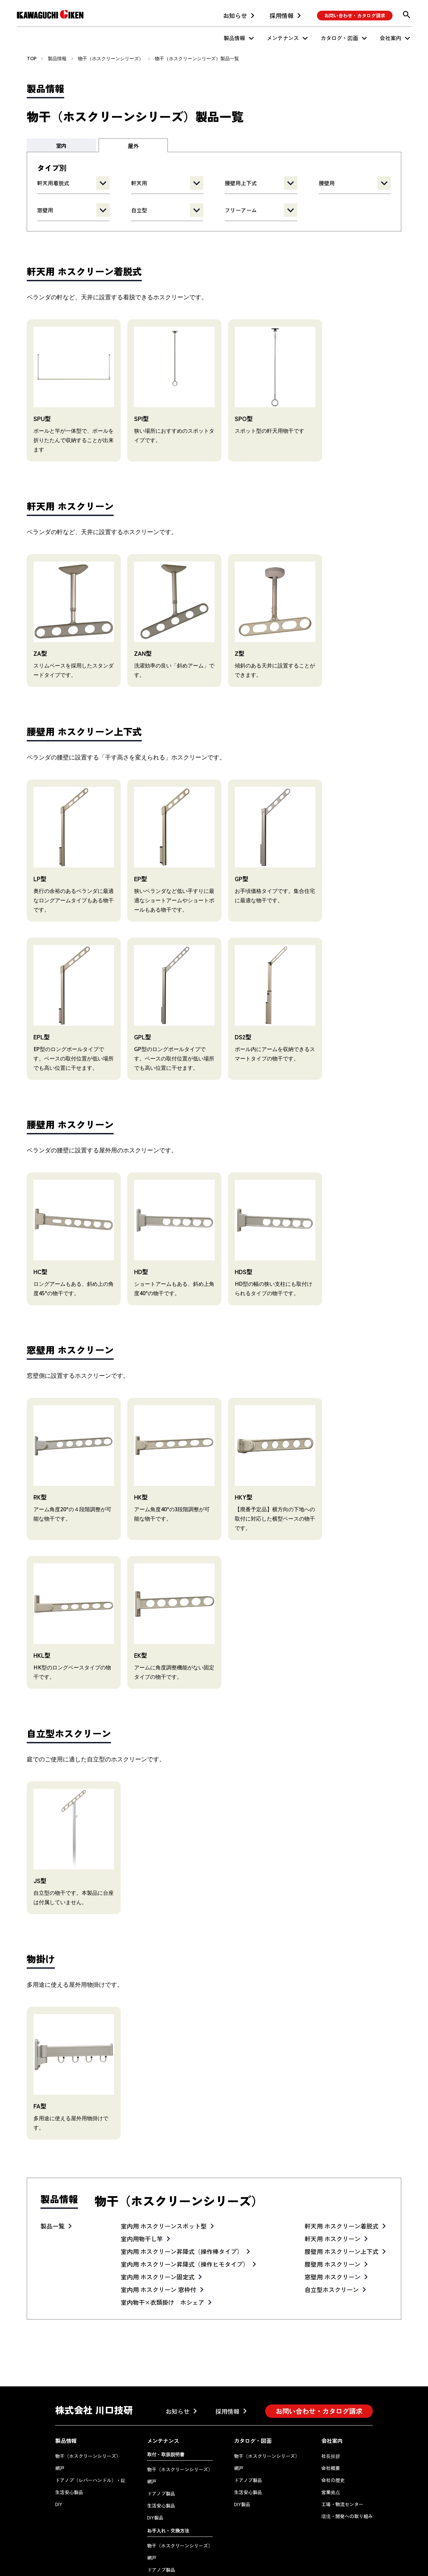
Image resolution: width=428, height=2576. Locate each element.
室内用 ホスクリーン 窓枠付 (158, 2241)
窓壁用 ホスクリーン (332, 2228)
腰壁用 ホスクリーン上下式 (342, 2203)
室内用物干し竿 (142, 2190)
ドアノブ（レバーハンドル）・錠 (90, 2432)
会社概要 (330, 2419)
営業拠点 (330, 2444)
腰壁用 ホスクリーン (332, 2215)
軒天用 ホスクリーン (332, 2190)
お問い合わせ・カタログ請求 (354, 15)
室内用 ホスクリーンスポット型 (164, 2177)
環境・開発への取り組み (347, 2468)
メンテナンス (283, 38)
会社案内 (390, 38)
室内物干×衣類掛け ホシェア (162, 2254)
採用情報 (282, 15)
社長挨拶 (330, 2407)
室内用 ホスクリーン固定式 (158, 2228)
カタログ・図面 (339, 38)
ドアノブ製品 (161, 2445)
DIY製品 (155, 2469)
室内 (61, 145)
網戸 (60, 2419)
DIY (58, 2456)
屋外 (133, 146)
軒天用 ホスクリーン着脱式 (342, 2177)
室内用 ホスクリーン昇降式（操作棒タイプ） (182, 2203)
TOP (31, 58)
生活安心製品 (69, 2444)
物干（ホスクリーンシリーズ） (110, 58)
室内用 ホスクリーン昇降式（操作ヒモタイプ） (185, 2215)
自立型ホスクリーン (332, 2241)
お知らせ (235, 15)
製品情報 (234, 38)
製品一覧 (52, 2177)
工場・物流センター (342, 2456)
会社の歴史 (333, 2432)
